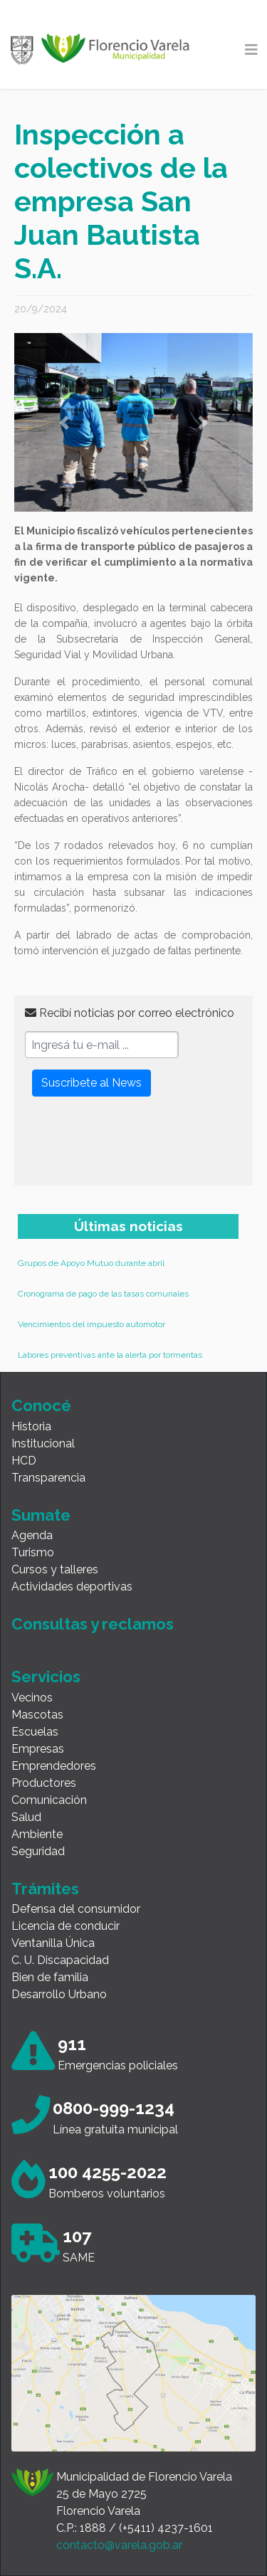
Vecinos (32, 1697)
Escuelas (34, 1731)
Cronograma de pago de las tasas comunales (103, 1294)
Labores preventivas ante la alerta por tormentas (110, 1355)
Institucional (43, 1443)
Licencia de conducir (65, 1926)
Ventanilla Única (53, 1943)
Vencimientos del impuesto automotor (91, 1324)
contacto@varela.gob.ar (119, 2545)
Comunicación (49, 1800)
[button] (64, 422)
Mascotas (37, 1714)
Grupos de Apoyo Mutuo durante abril (91, 1263)
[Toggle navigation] (251, 49)
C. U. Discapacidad (60, 1960)
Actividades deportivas (71, 1586)
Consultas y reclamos (92, 1624)
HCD (23, 1460)
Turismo (32, 1552)
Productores (43, 1783)
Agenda (32, 1535)
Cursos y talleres (54, 1569)
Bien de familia (49, 1977)
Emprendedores (53, 1766)
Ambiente (37, 1834)
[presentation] (133, 1147)
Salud (26, 1817)
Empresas (37, 1749)
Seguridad (38, 1851)
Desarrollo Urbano (59, 1994)
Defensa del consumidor (75, 1909)
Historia (31, 1426)
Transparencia (48, 1477)
